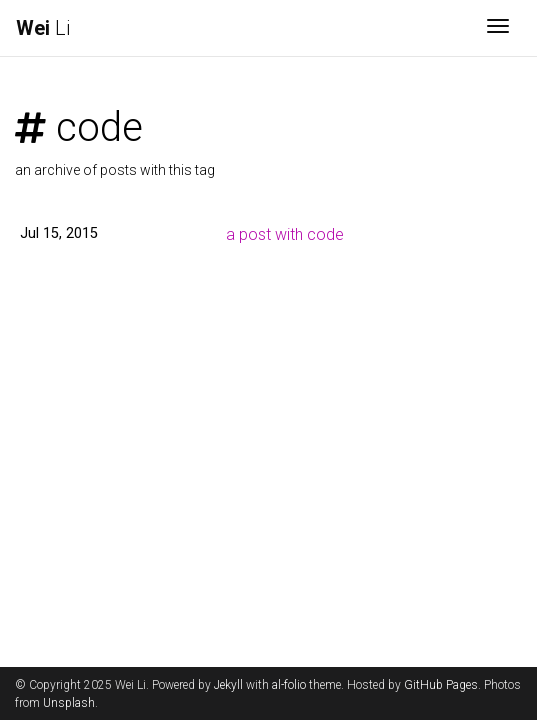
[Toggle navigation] (498, 28)
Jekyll (228, 685)
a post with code (285, 234)
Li (43, 28)
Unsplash (69, 703)
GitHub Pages (441, 685)
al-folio (289, 685)
